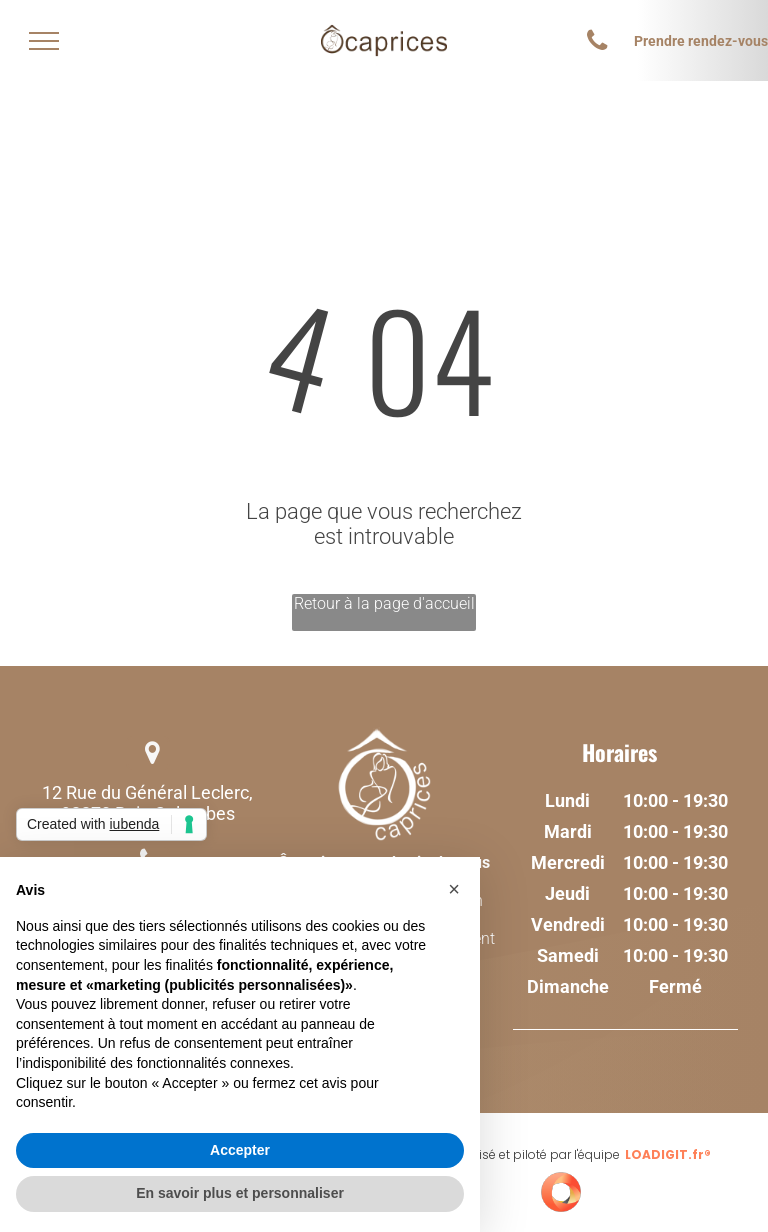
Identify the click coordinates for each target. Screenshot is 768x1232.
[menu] (44, 41)
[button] (454, 889)
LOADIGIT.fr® (668, 1154)
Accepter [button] (240, 1150)
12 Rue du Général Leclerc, (147, 792)
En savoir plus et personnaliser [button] (240, 1193)
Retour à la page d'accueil (384, 603)
